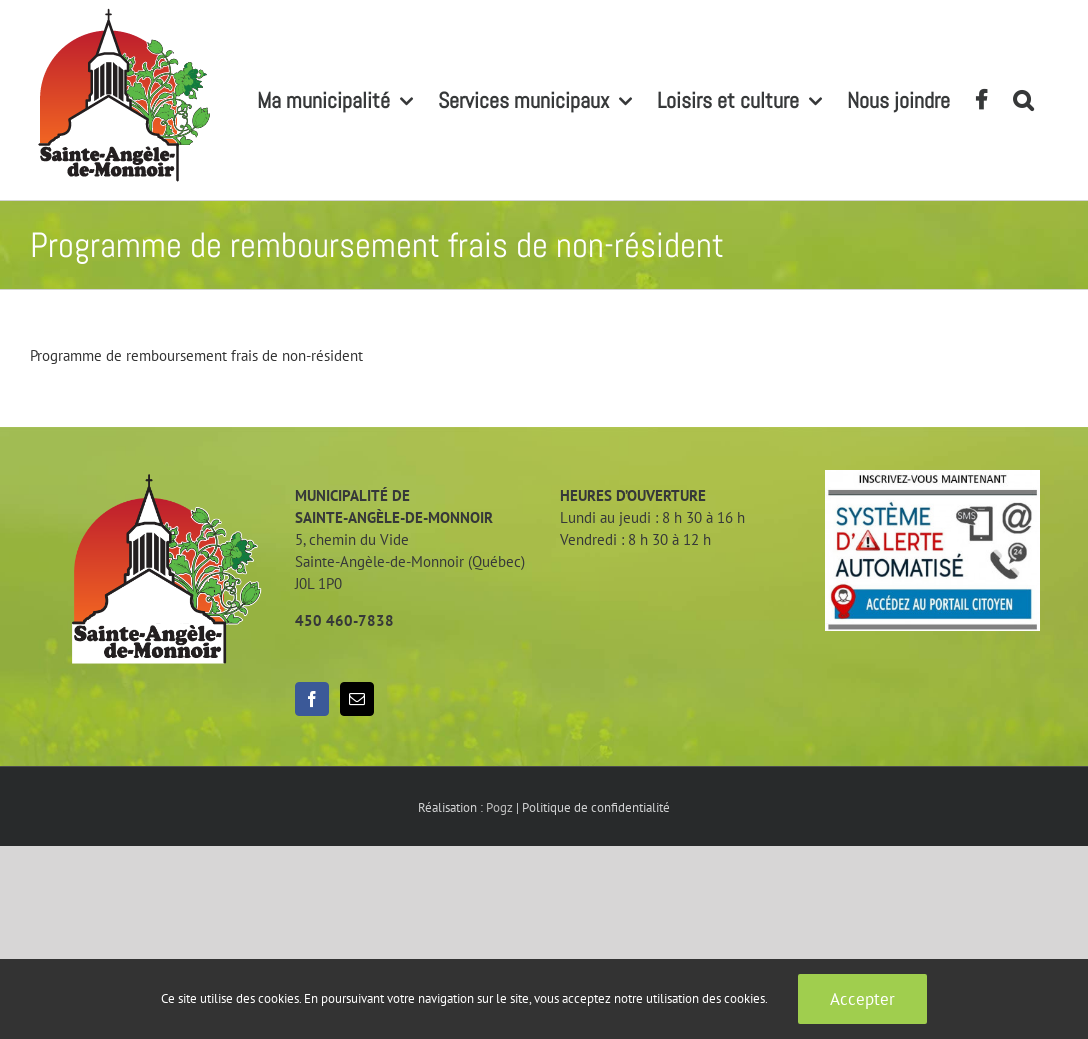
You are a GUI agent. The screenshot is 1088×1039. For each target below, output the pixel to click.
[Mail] (357, 699)
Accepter (862, 999)
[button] (1023, 100)
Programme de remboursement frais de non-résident (196, 355)
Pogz (499, 807)
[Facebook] (312, 699)
